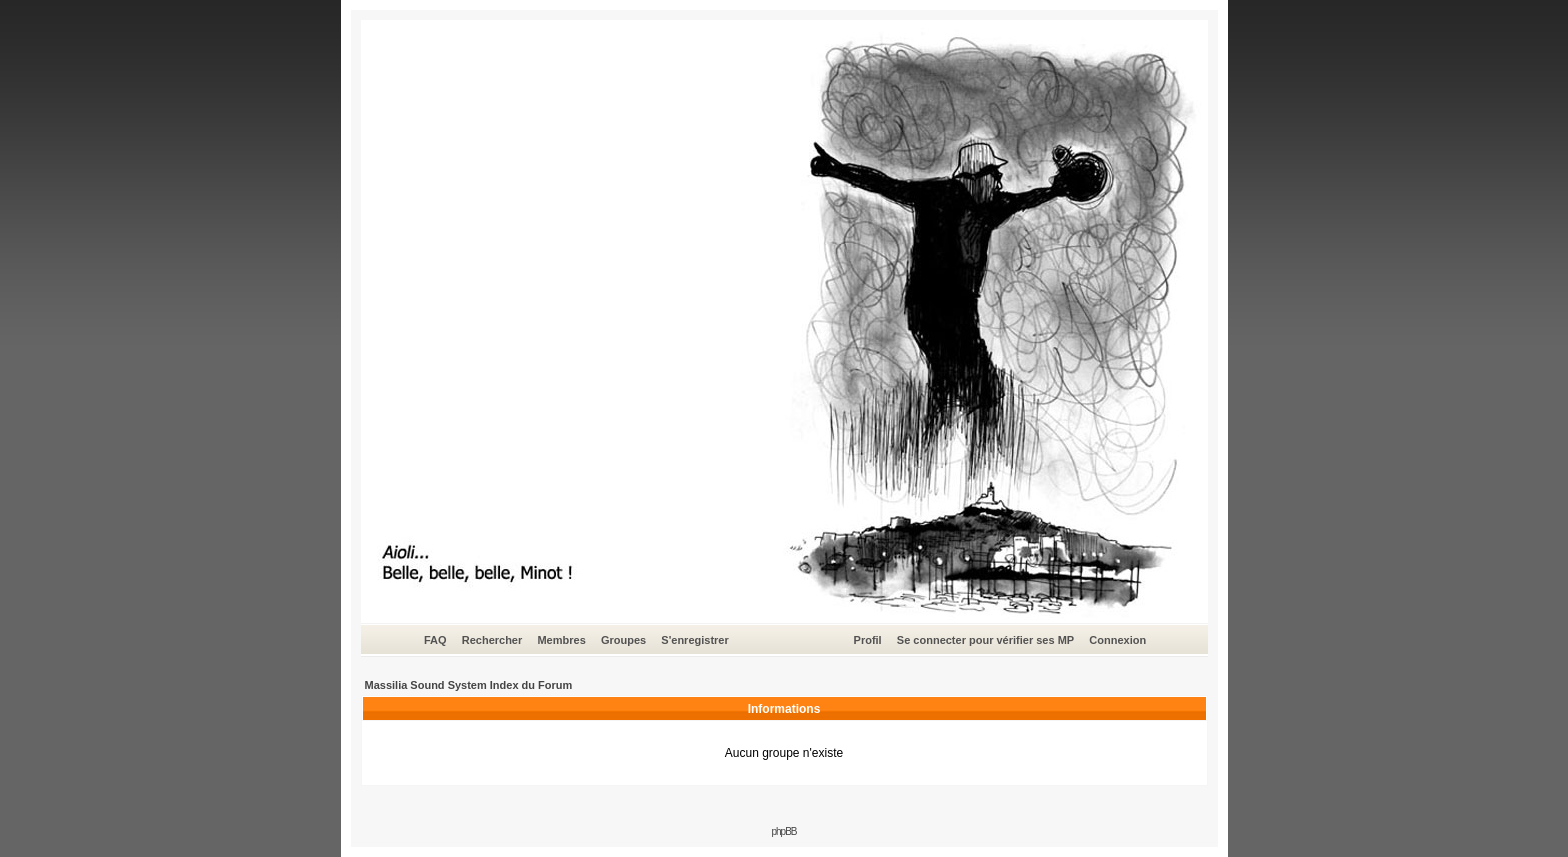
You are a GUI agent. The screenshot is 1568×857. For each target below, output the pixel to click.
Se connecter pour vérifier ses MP (985, 640)
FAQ (435, 640)
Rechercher (492, 640)
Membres (561, 640)
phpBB (783, 831)
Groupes (623, 640)
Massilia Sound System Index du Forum (469, 685)
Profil (868, 640)
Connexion (1117, 640)
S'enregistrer (694, 640)
